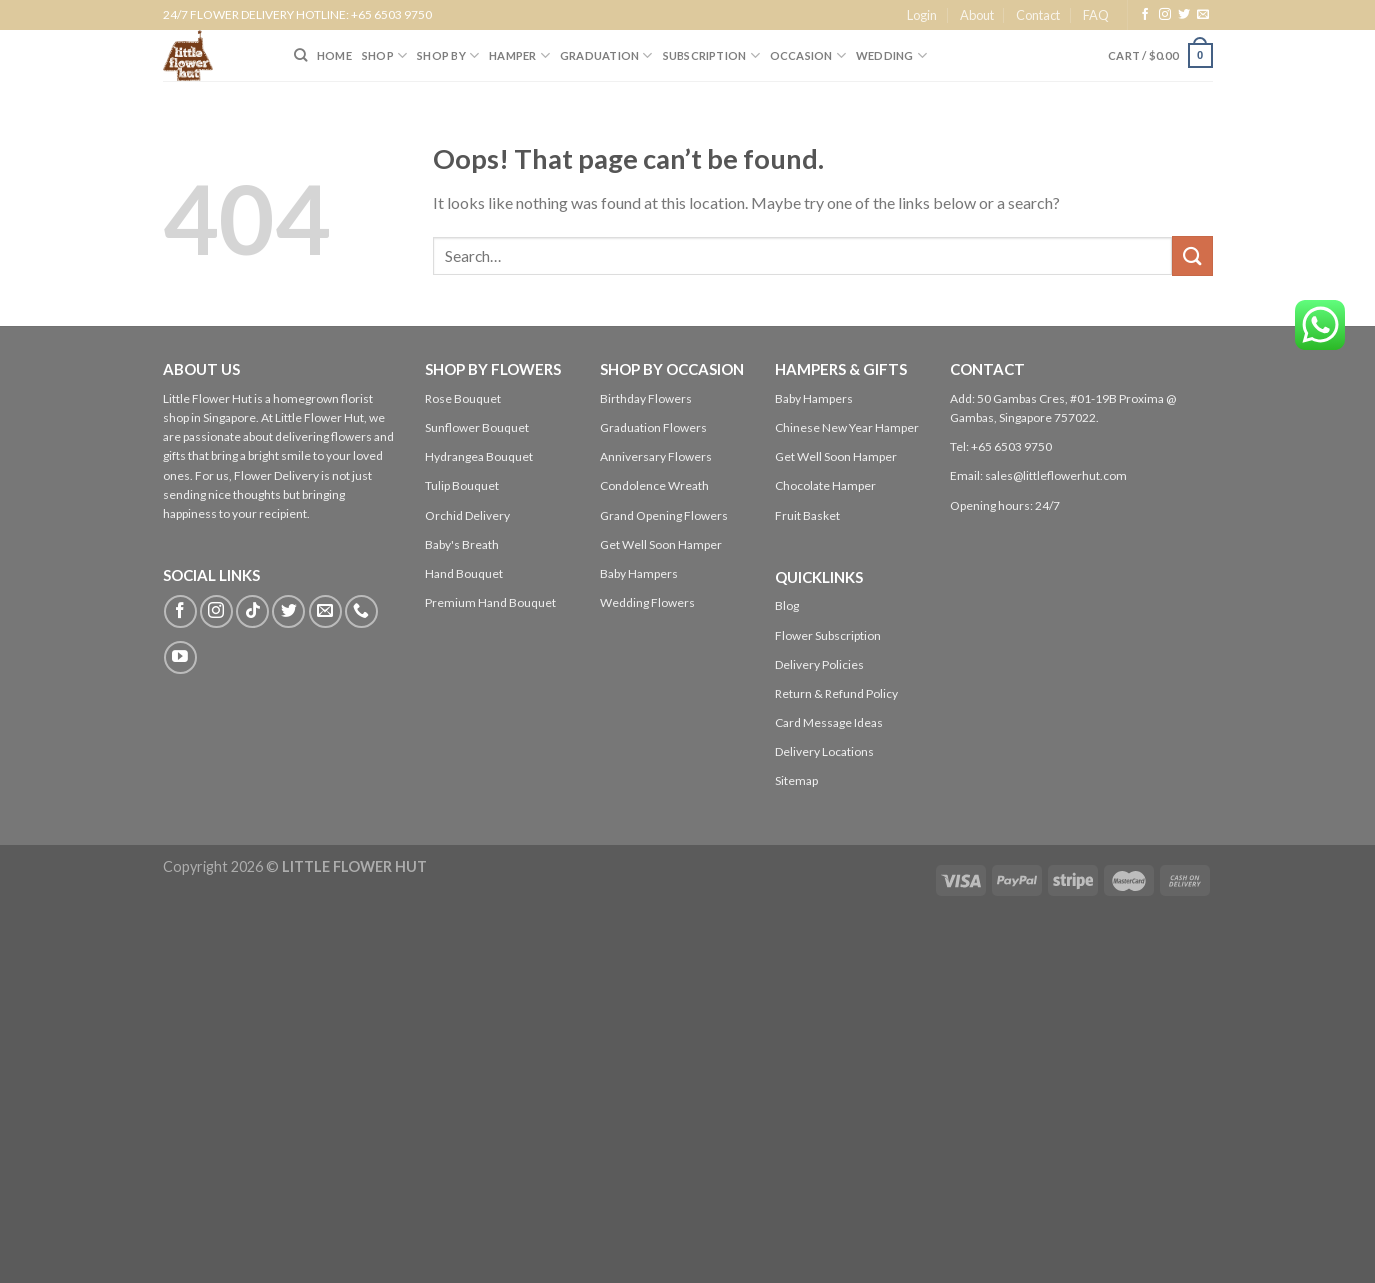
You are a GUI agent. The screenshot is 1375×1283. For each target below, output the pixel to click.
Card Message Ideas (829, 722)
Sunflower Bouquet (477, 427)
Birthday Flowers (646, 398)
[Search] (300, 55)
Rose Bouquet (463, 398)
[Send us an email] (1203, 15)
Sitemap (796, 780)
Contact (1038, 15)
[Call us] (361, 611)
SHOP (384, 55)
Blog (787, 605)
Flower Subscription (828, 635)
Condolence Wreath (654, 485)
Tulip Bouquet (462, 485)
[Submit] (1192, 255)
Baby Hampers (639, 573)
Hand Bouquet (464, 573)
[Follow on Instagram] (1165, 15)
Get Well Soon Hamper (661, 544)
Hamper (519, 55)
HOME (334, 55)
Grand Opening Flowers (664, 515)
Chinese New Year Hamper (847, 427)
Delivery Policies (819, 664)
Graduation (606, 55)
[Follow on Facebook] (1145, 15)
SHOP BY (448, 55)
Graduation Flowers (653, 427)
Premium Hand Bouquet (490, 602)
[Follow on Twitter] (1184, 15)
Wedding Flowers (647, 602)
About (977, 15)
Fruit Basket (807, 515)
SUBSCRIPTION (711, 55)
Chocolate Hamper (825, 485)
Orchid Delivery (467, 515)
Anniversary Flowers (656, 456)
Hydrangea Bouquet (479, 456)
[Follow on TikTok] (252, 611)
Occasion (808, 55)
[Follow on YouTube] (180, 657)
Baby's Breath (462, 544)
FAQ (1096, 15)
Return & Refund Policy (836, 693)
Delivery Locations (824, 751)
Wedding (891, 55)
